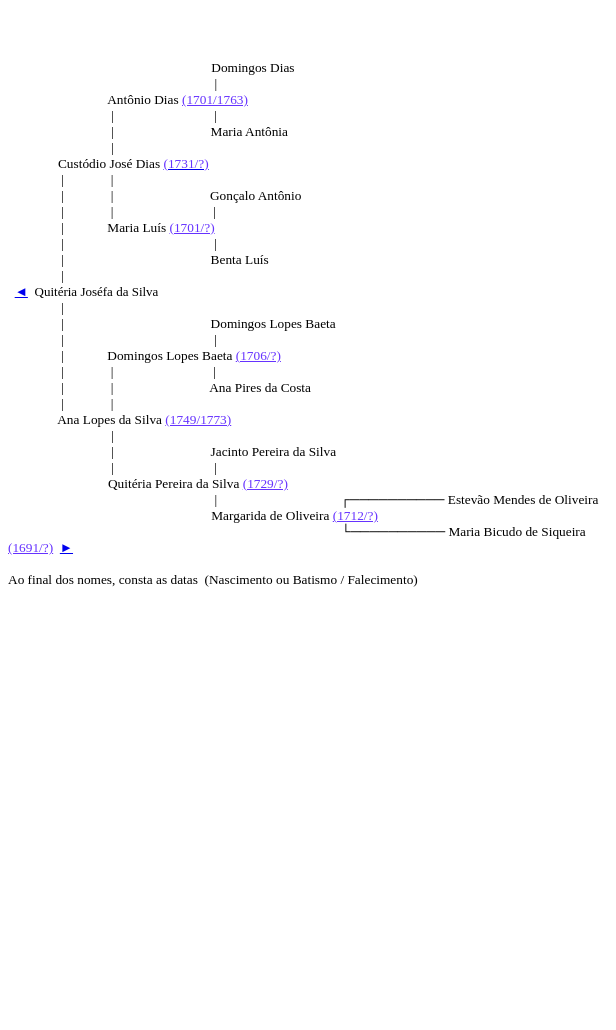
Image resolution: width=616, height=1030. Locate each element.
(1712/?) (355, 515)
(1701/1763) (215, 99)
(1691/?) (30, 547)
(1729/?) (265, 483)
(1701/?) (191, 227)
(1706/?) (258, 355)
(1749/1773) (198, 419)
